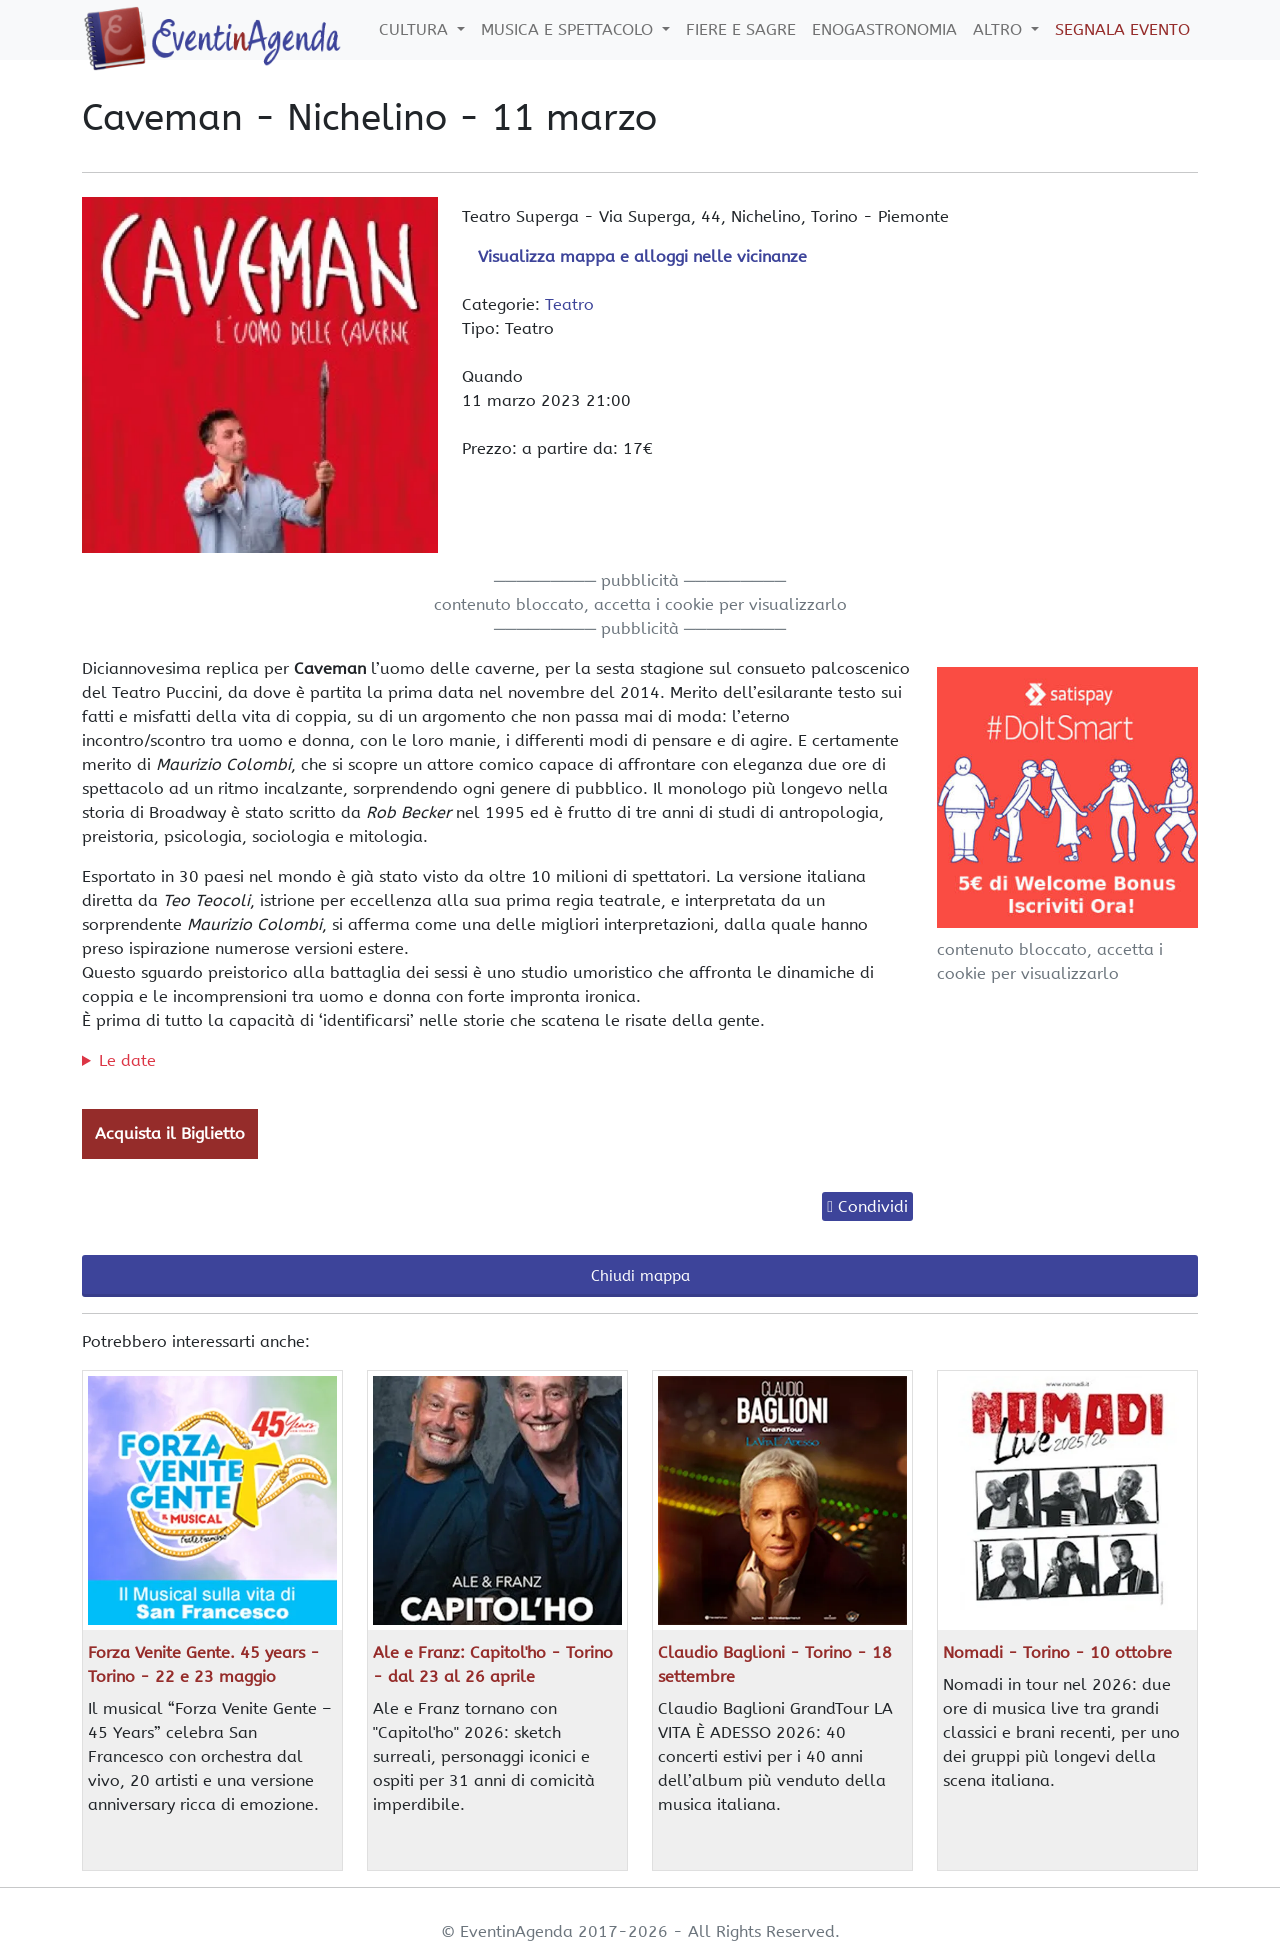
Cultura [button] (416, 29)
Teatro (569, 304)
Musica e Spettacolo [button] (569, 29)
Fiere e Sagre (741, 29)
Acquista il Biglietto (170, 1133)
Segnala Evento (1122, 29)
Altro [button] (1000, 29)
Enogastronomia (884, 29)
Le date (127, 1060)
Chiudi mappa (640, 1276)
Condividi (873, 1206)
